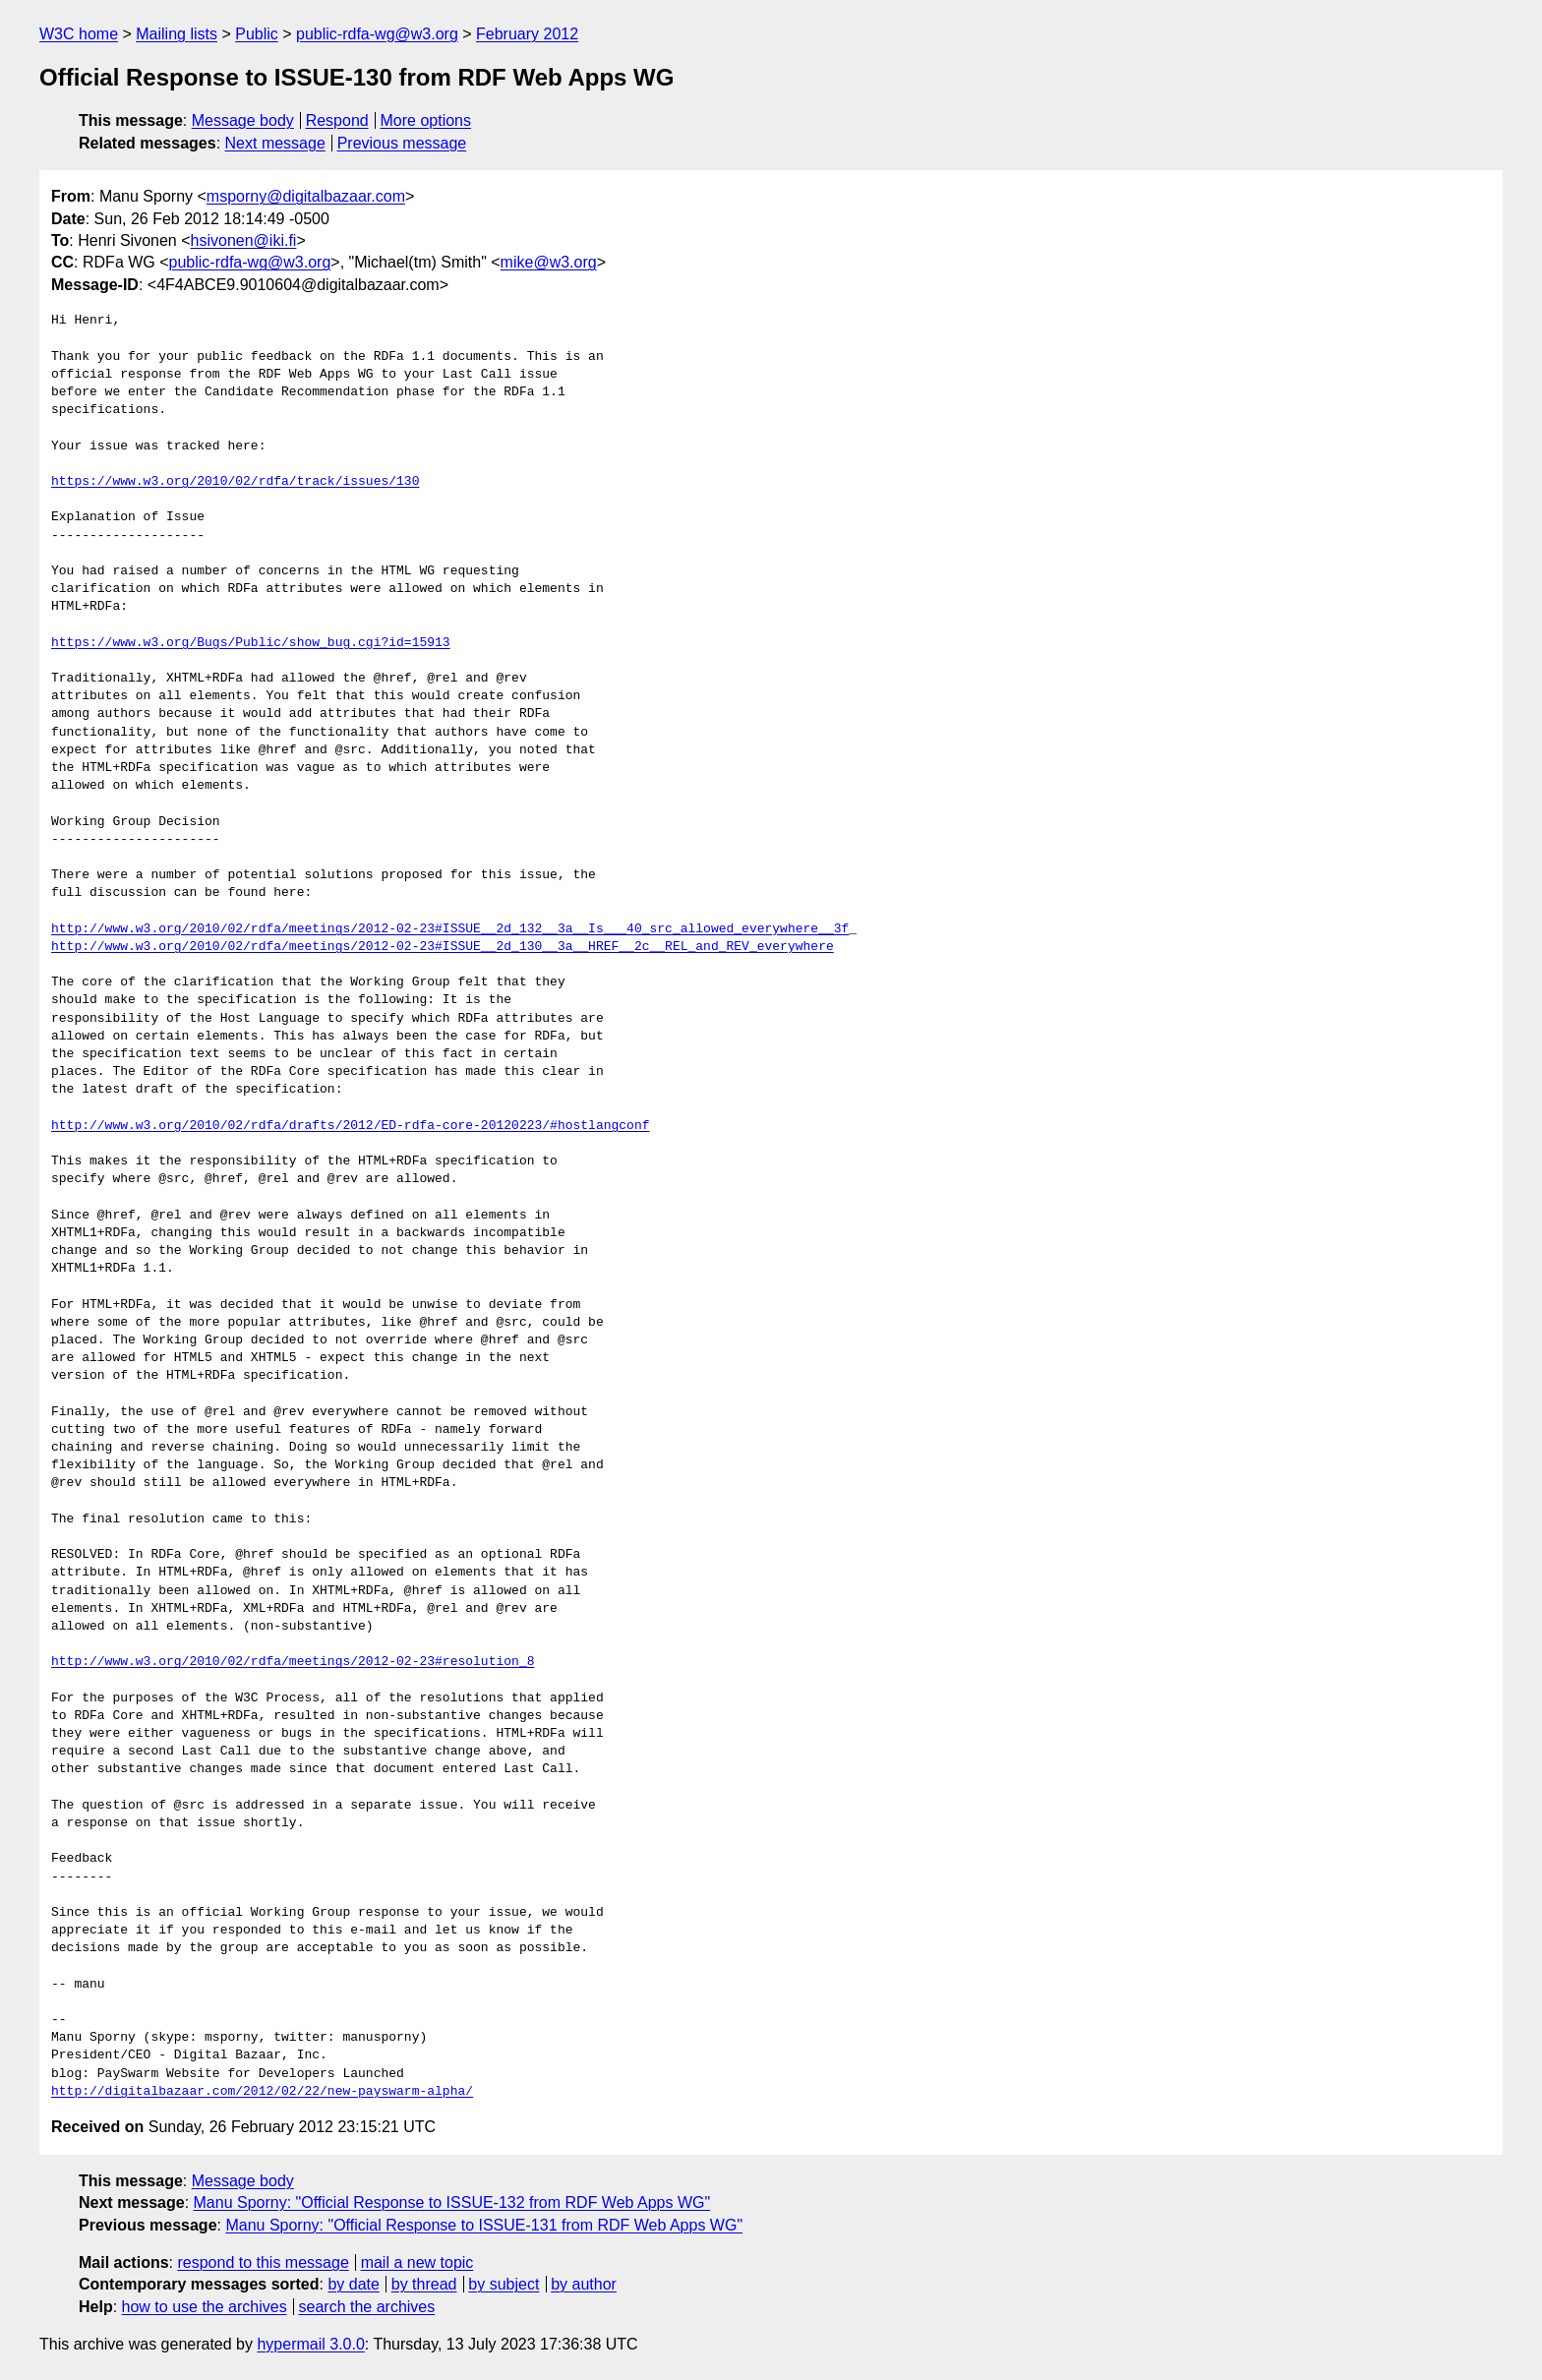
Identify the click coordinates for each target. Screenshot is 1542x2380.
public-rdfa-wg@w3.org (377, 34)
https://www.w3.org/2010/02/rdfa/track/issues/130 (235, 482)
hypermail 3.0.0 (310, 2344)
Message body (243, 120)
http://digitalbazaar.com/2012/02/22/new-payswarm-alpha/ (262, 2092)
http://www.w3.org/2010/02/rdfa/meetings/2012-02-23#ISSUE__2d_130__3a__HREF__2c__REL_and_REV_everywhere (442, 947)
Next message (275, 143)
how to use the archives (204, 2306)
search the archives (367, 2306)
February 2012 (527, 34)
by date (353, 2284)
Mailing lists (176, 34)
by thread (424, 2284)
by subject (503, 2284)
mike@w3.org (549, 262)
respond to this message (262, 2262)
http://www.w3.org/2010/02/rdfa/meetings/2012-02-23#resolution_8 (292, 1662)
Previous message (402, 143)
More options (426, 120)
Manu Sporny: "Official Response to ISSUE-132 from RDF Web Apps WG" (452, 2202)
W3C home (78, 34)
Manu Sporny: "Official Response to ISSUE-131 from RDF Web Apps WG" (483, 2225)
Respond (337, 120)
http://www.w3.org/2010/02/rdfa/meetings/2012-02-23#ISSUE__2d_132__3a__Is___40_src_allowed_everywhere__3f (450, 929)
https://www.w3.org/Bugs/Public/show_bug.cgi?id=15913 (250, 643)
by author (584, 2284)
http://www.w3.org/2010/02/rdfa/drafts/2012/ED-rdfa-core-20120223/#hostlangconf (350, 1126)
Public (256, 34)
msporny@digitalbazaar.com (306, 196)
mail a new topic (417, 2262)
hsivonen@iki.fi (244, 240)
